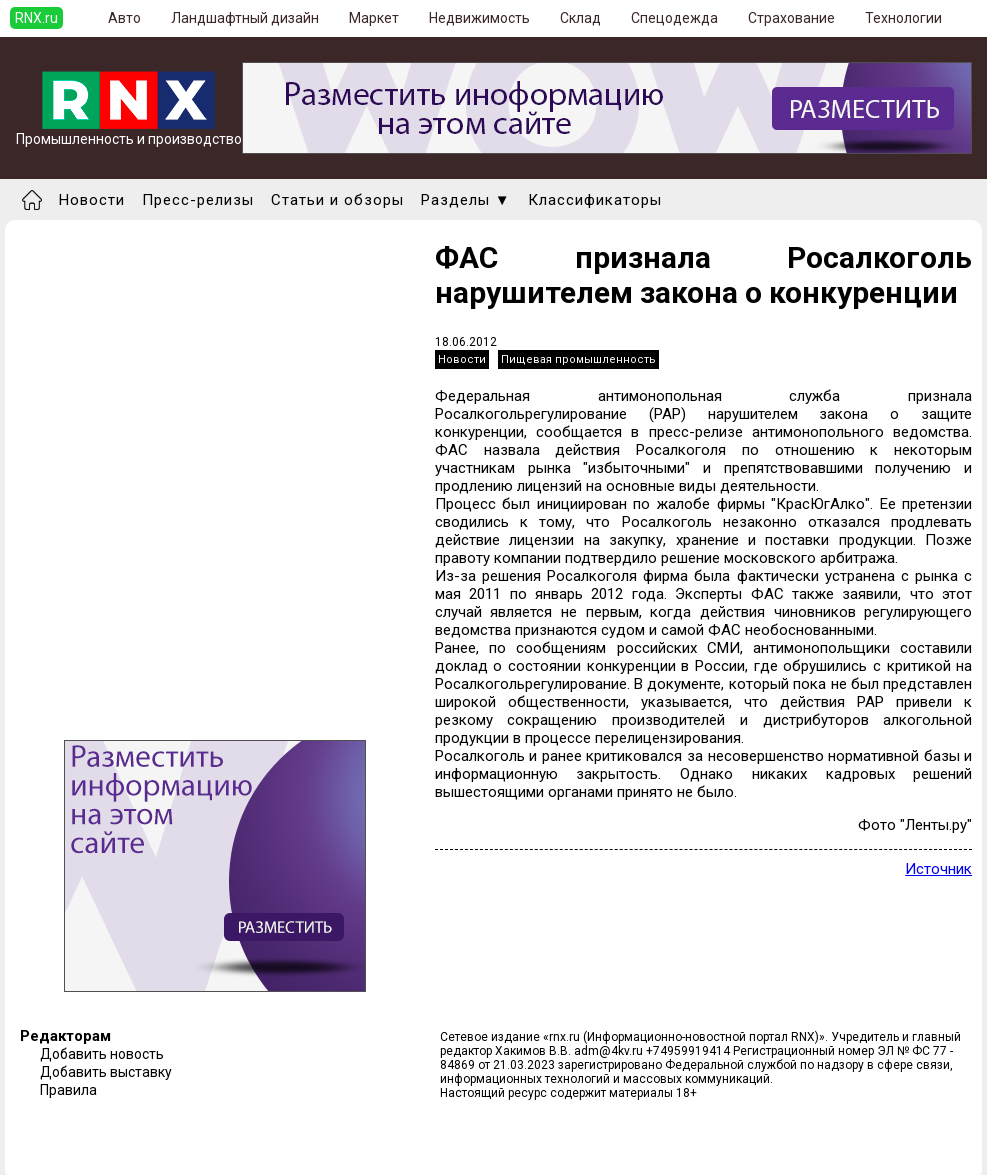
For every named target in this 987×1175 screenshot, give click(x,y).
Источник (938, 869)
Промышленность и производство (129, 132)
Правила (68, 1090)
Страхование (791, 18)
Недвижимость (479, 18)
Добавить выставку (106, 1072)
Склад (580, 18)
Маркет (374, 18)
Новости (92, 200)
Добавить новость (102, 1054)
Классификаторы (595, 200)
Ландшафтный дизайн (245, 18)
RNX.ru (36, 18)
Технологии (903, 18)
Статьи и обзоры (337, 200)
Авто (124, 18)
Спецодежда (674, 18)
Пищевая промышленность (578, 359)
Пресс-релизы (198, 200)
